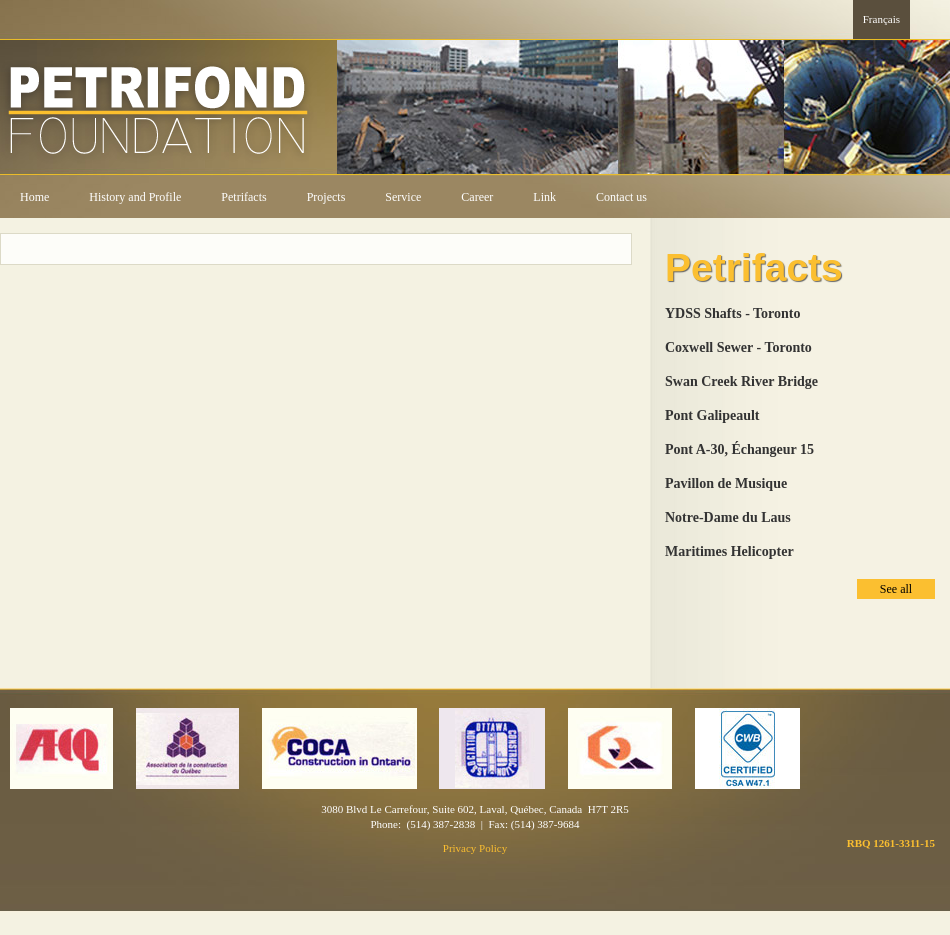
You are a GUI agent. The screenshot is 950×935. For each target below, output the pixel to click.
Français (881, 19)
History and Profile (135, 197)
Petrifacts (243, 197)
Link (544, 197)
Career (477, 197)
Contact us (621, 197)
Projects (326, 197)
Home (34, 197)
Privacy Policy (475, 848)
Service (403, 197)
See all (896, 589)
